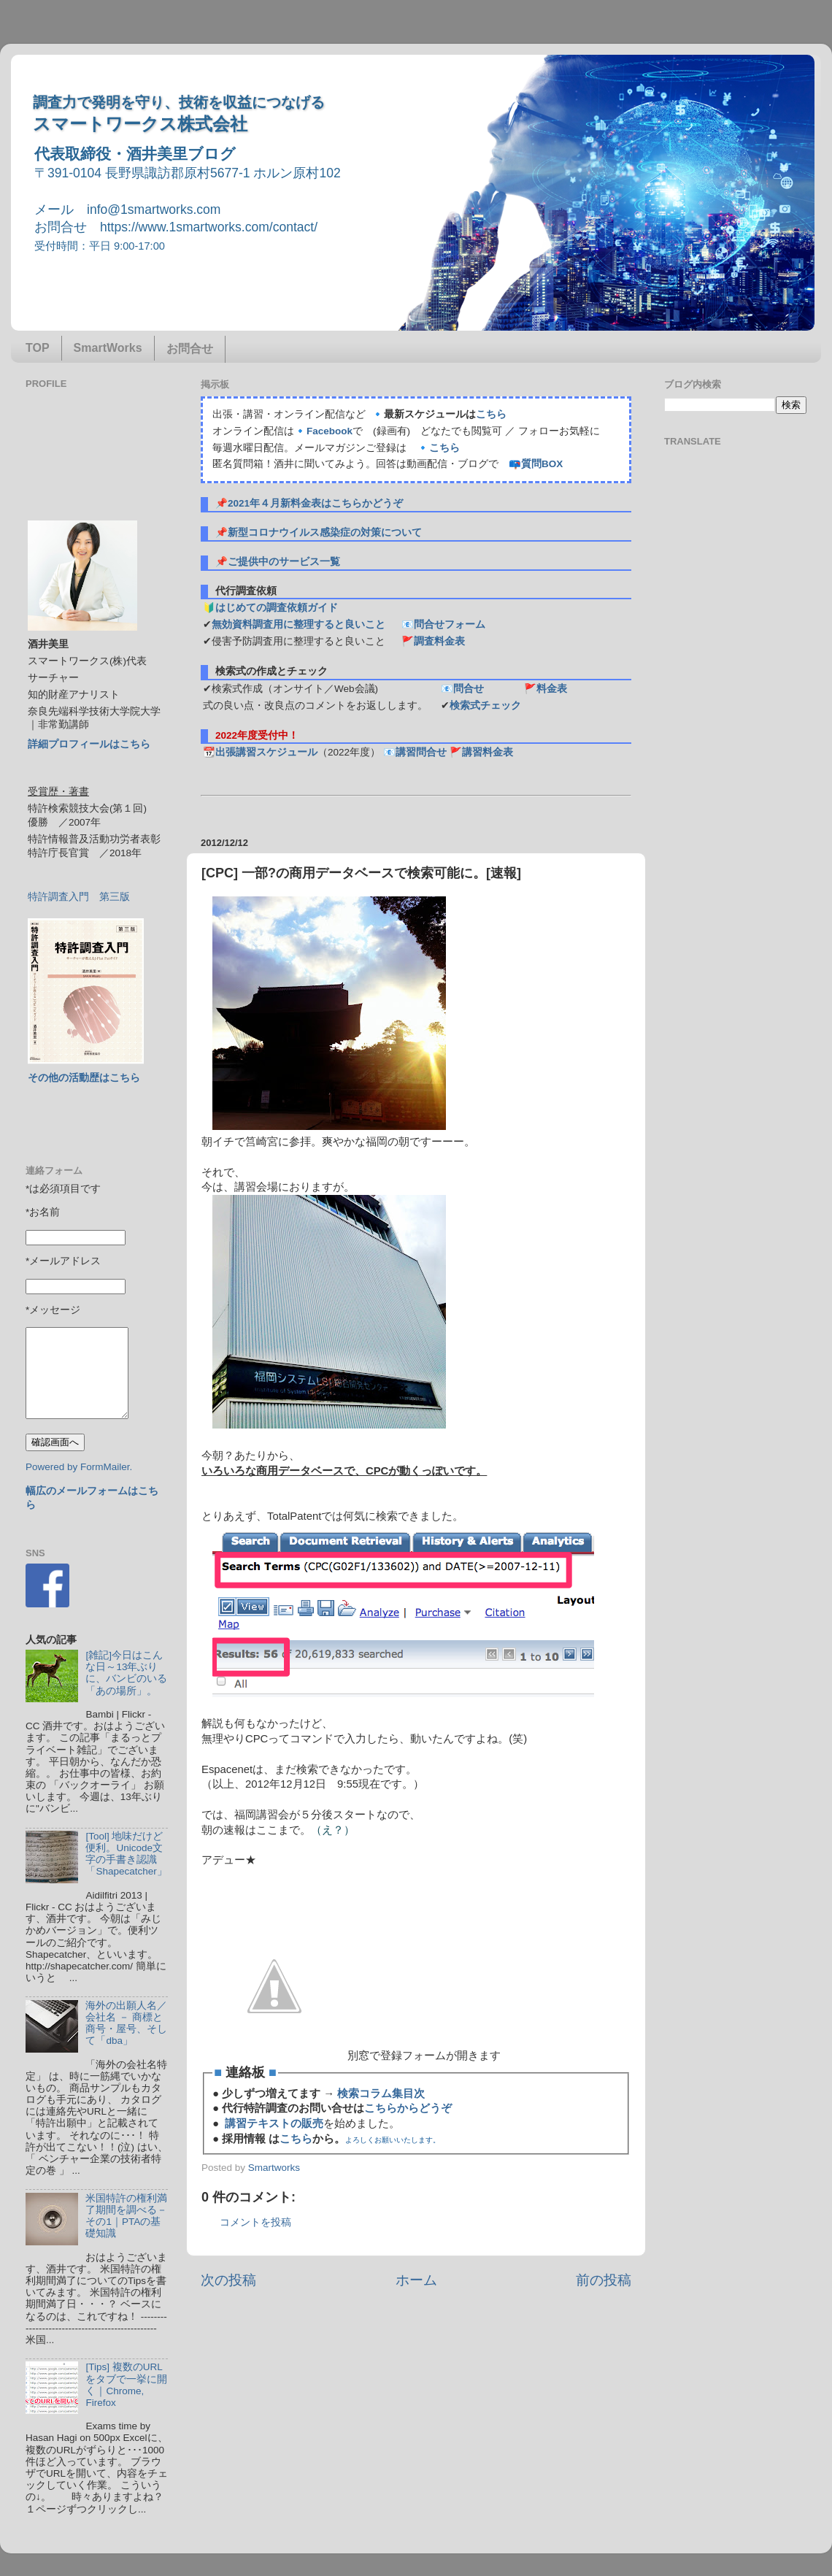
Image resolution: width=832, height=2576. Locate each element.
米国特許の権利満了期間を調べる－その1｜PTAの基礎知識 (126, 2216)
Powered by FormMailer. (79, 1466)
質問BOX (542, 463)
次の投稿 (228, 2280)
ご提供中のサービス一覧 (284, 561)
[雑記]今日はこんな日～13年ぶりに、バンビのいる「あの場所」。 (126, 1673)
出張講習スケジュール (266, 752)
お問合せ (189, 348)
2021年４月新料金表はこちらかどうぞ (315, 503)
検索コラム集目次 (381, 2093)
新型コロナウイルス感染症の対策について (325, 532)
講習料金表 (487, 752)
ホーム (416, 2280)
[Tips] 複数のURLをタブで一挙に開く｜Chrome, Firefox (126, 2384)
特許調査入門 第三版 (79, 896)
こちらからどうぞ (408, 2108)
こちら (491, 414)
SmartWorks (108, 348)
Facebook (330, 431)
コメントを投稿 (255, 2222)
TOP (38, 348)
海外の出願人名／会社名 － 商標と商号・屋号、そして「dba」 (126, 2023)
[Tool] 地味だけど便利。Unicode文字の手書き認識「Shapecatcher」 (125, 1854)
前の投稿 (603, 2280)
